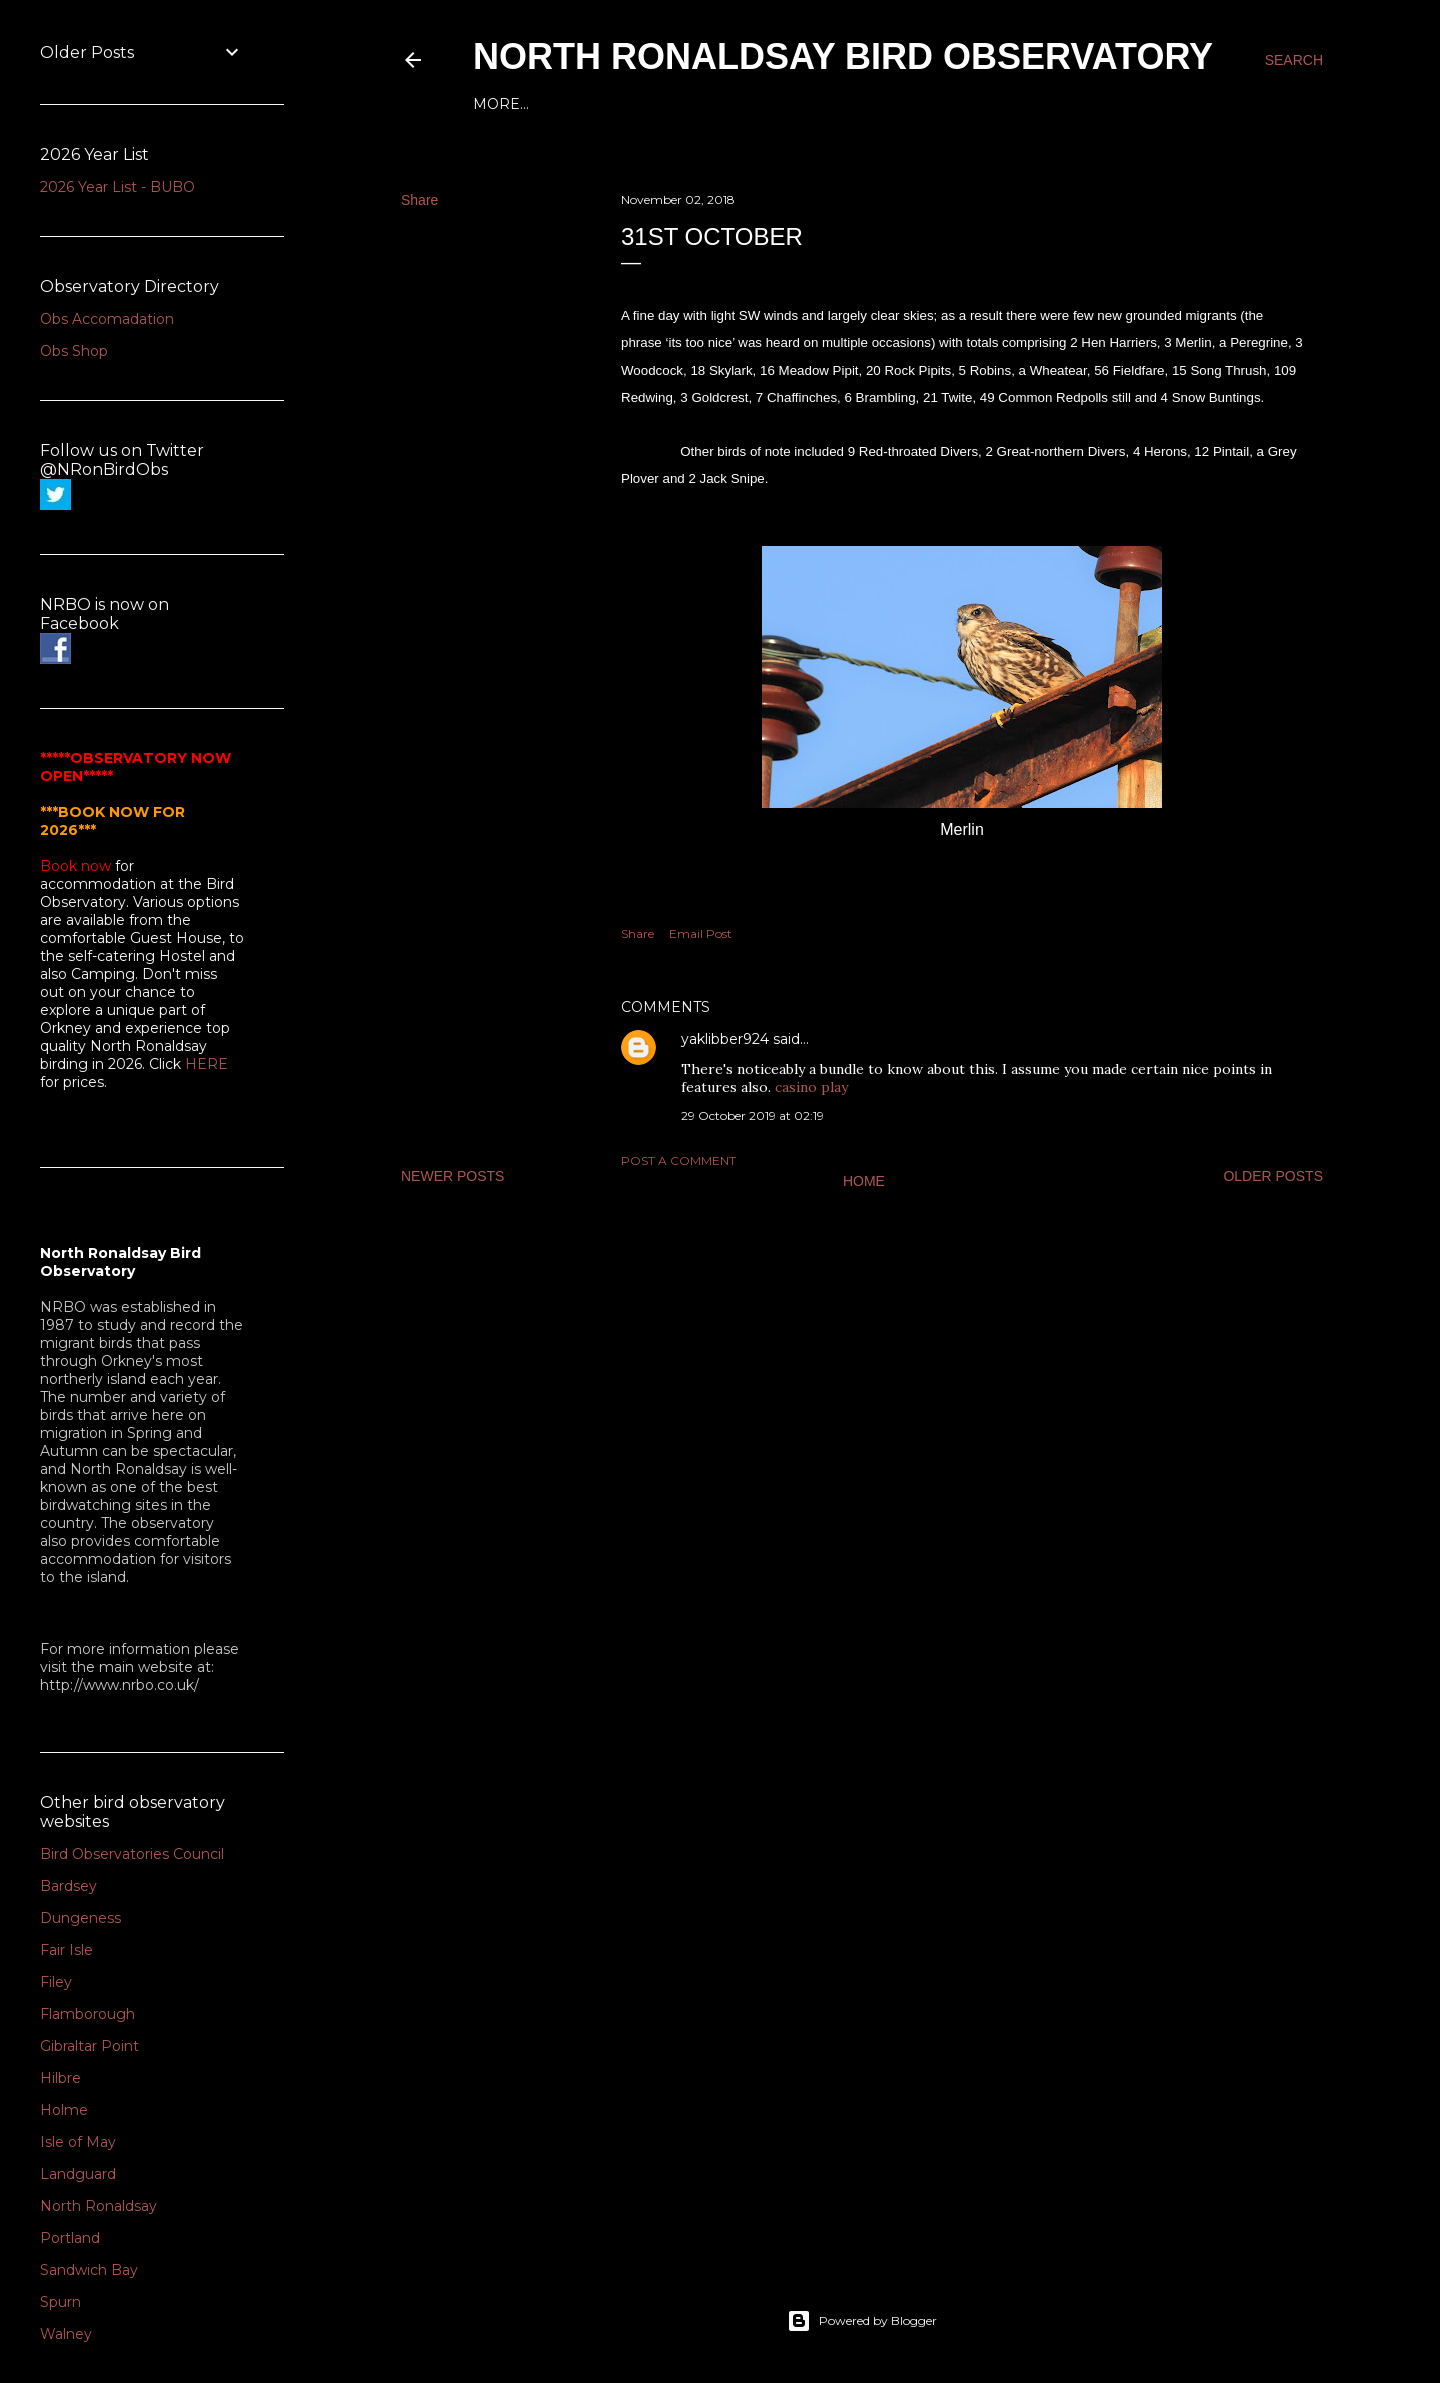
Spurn (60, 2302)
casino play (811, 1087)
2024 (593, 104)
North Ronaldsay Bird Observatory (843, 56)
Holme (64, 2110)
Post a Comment (678, 1160)
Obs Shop (74, 351)
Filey (56, 1982)
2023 (639, 104)
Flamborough (87, 2014)
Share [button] (419, 200)
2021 (728, 104)
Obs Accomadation (107, 319)
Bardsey (68, 1886)
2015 (993, 104)
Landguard (78, 2174)
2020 (773, 104)
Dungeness (80, 1918)
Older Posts (1273, 1176)
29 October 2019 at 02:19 (752, 1115)
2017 (907, 104)
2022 (684, 104)
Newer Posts (452, 1176)
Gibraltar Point (89, 2046)
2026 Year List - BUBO (117, 187)
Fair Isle (66, 1950)
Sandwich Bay (89, 2270)
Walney (66, 2334)
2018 (863, 104)
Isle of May (78, 2142)
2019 (818, 104)
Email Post (700, 933)
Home (497, 104)
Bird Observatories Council (132, 1854)
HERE (206, 1064)
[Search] (1294, 60)
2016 (951, 104)
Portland (70, 2238)
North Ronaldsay (98, 2206)
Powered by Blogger (862, 2321)
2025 (548, 104)
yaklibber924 (725, 1039)
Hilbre (60, 2078)
